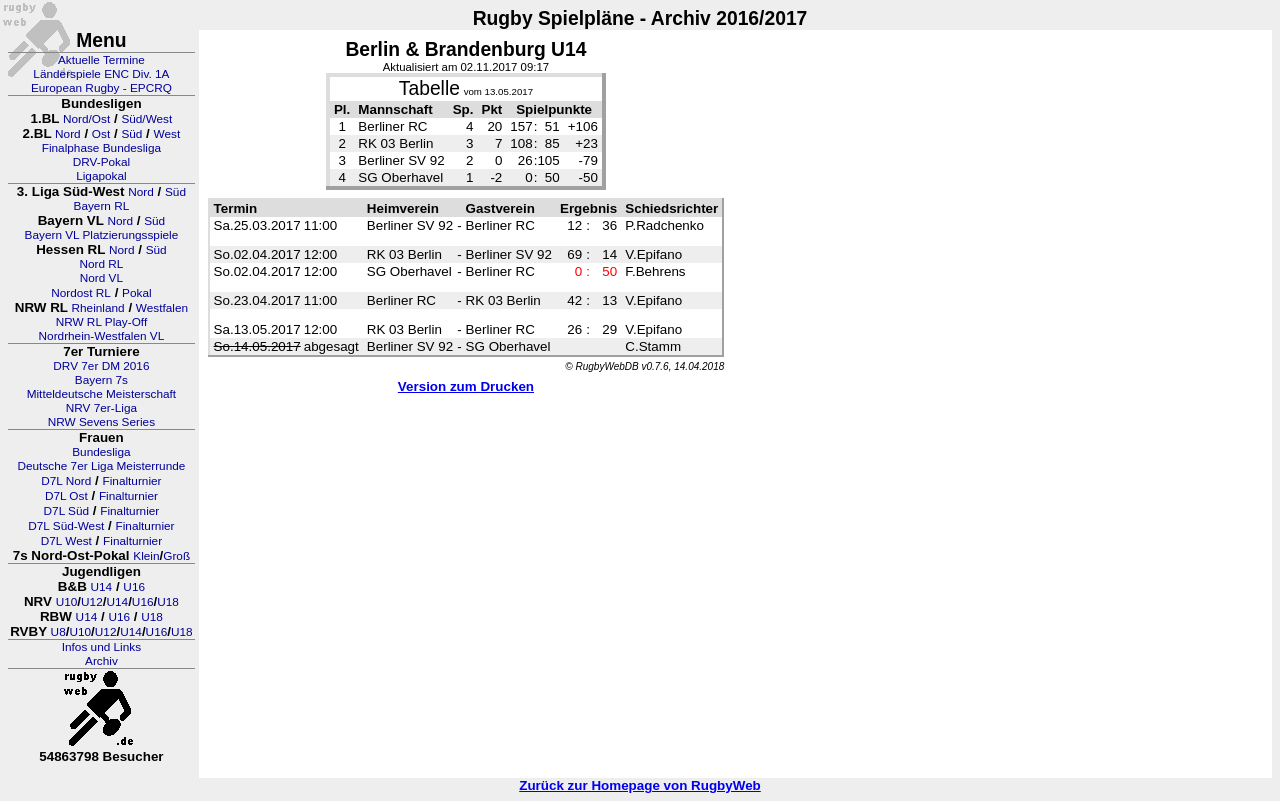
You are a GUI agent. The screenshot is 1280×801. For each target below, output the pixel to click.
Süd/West (146, 119)
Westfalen (162, 308)
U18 (168, 602)
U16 (134, 587)
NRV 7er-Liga (101, 408)
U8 (58, 632)
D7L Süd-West (66, 526)
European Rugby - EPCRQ (101, 88)
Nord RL (101, 264)
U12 (92, 602)
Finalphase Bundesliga (101, 148)
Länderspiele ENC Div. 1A (101, 74)
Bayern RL (102, 206)
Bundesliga (101, 452)
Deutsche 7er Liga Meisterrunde (101, 466)
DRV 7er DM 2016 (101, 366)
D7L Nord (66, 481)
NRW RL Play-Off (102, 322)
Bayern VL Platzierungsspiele (102, 235)
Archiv (101, 661)
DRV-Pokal (101, 162)
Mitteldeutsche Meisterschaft (102, 394)
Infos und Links (101, 647)
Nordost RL (81, 293)
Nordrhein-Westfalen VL (102, 336)
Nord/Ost (86, 119)
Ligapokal (101, 176)
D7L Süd (66, 511)
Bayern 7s (101, 380)
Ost (101, 134)
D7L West (66, 541)
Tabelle (429, 88)
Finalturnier (132, 481)
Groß (176, 556)
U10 (67, 602)
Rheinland (98, 308)
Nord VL (101, 278)
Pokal (137, 293)
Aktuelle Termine (101, 60)
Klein (146, 556)
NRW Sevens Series (101, 422)
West (167, 134)
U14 (102, 587)
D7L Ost (66, 496)
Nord (68, 134)
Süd (131, 134)
